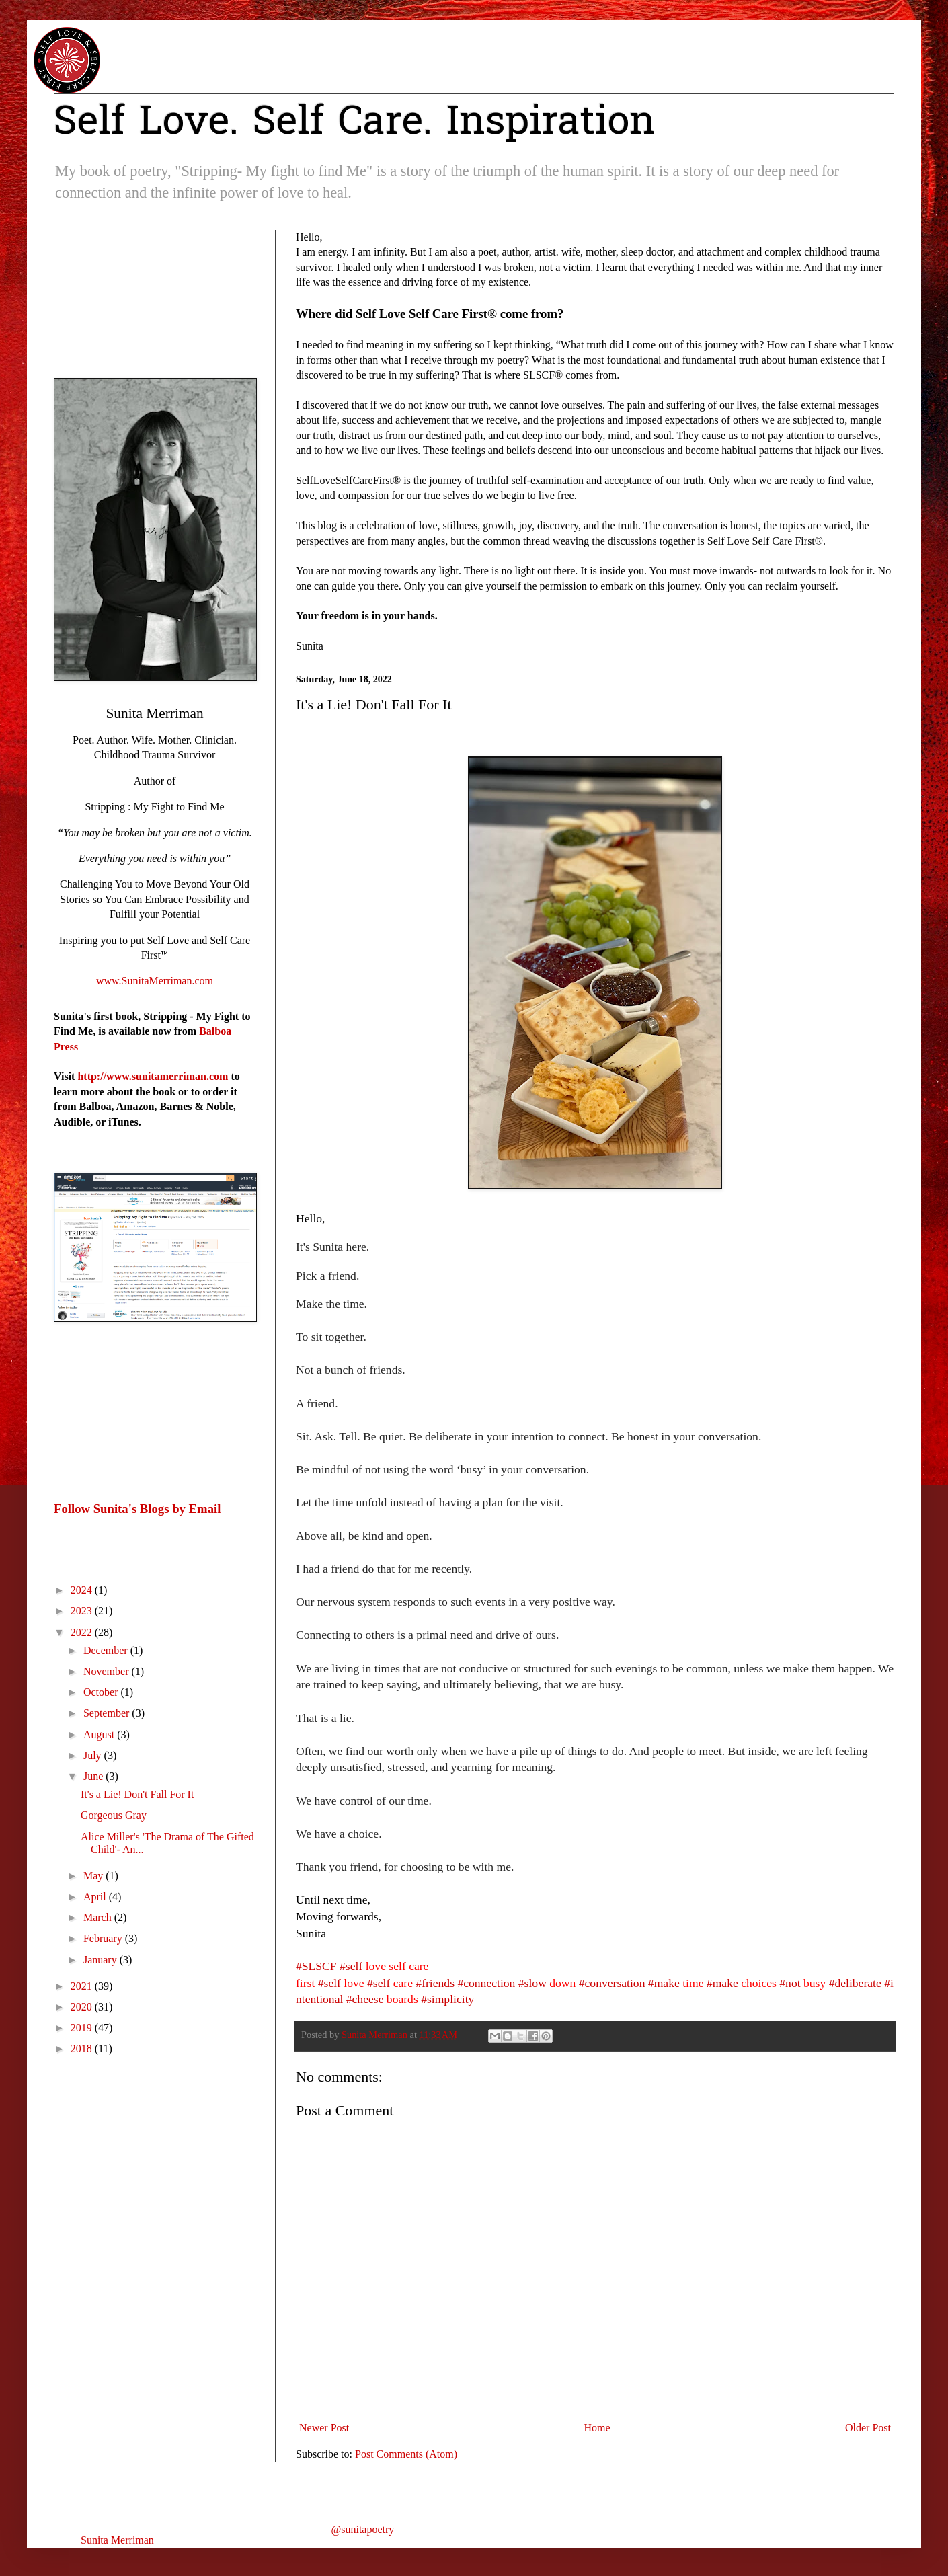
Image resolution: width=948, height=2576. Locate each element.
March (98, 1917)
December (106, 1650)
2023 (83, 1610)
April (96, 1896)
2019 (83, 2027)
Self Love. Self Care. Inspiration (355, 123)
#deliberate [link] (855, 1983)
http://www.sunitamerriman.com (152, 1076)
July (93, 1755)
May (94, 1875)
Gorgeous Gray (114, 1815)
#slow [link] (532, 1983)
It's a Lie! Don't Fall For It (137, 1794)
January (101, 1959)
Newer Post (324, 2427)
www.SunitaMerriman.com (154, 980)
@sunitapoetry (363, 2529)
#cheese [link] (365, 1999)
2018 (83, 2048)
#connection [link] (486, 1983)
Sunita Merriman (117, 2540)
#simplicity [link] (447, 1999)
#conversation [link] (612, 1983)
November (107, 1671)
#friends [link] (435, 1983)
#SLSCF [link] (316, 1966)
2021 (83, 1986)
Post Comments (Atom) (406, 2454)
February (104, 1938)
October (102, 1692)
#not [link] (789, 1983)
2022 (83, 1632)
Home (597, 2427)
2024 (83, 1590)
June (94, 1776)
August (100, 1734)
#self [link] (351, 1966)
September (107, 1713)
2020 (83, 2007)
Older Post (868, 2427)
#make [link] (664, 1983)
